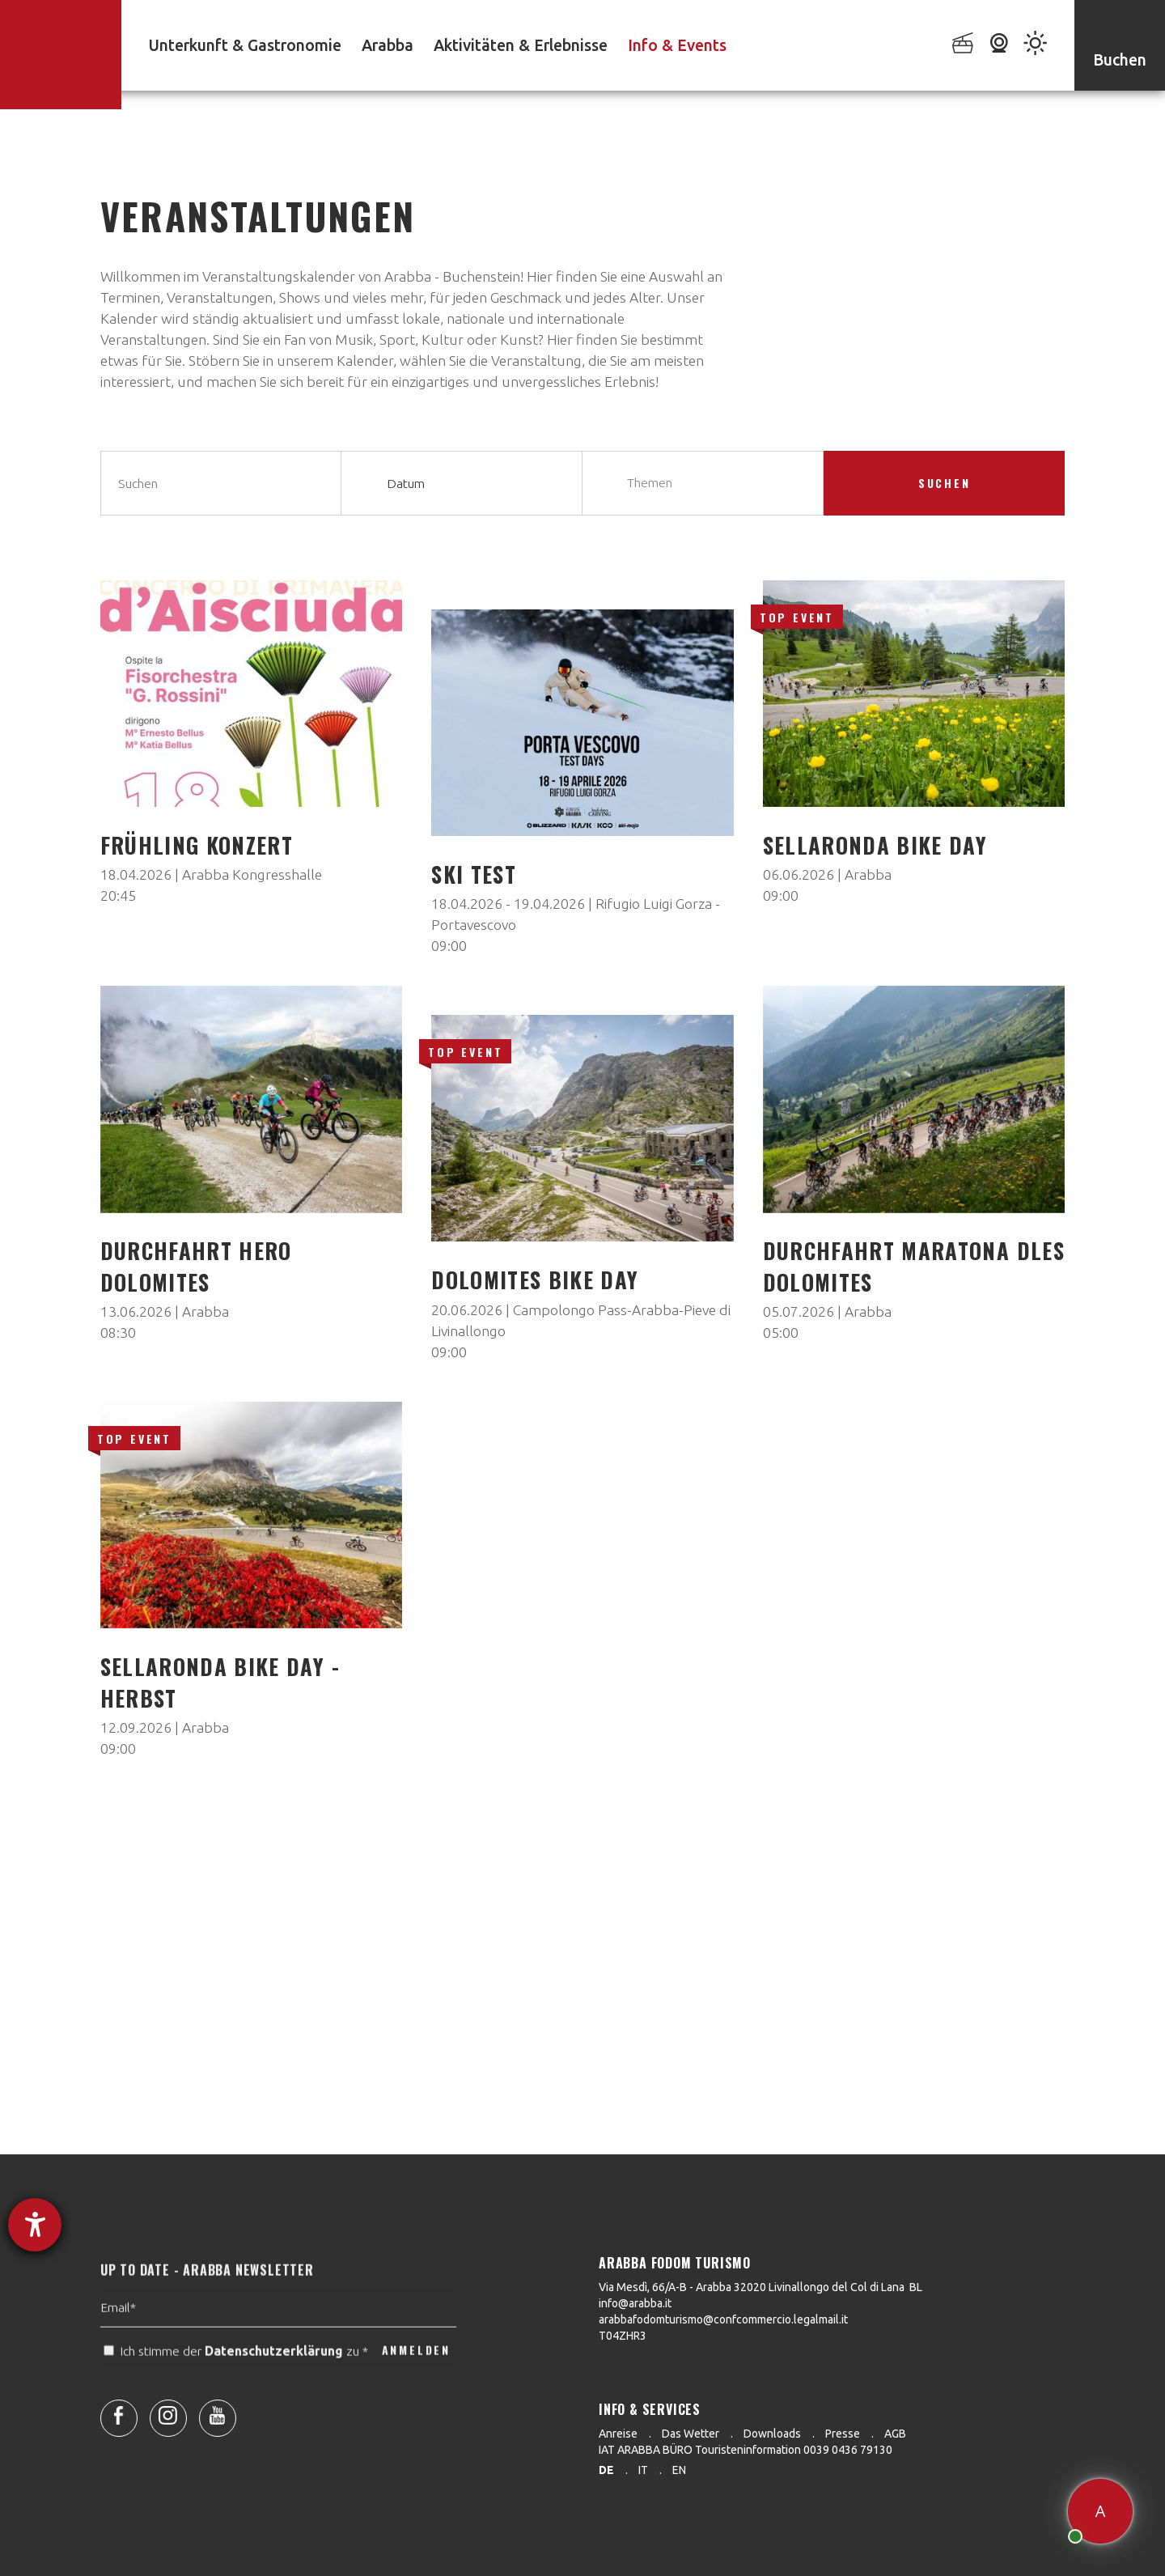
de (606, 2470)
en (679, 2470)
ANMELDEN (416, 2387)
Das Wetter (690, 2433)
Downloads (772, 2433)
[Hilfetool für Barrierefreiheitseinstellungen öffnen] (34, 2224)
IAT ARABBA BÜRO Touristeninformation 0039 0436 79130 (745, 2449)
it (643, 2470)
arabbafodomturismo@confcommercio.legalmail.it (723, 2319)
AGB (895, 2433)
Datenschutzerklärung (274, 2387)
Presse (842, 2433)
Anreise (618, 2433)
